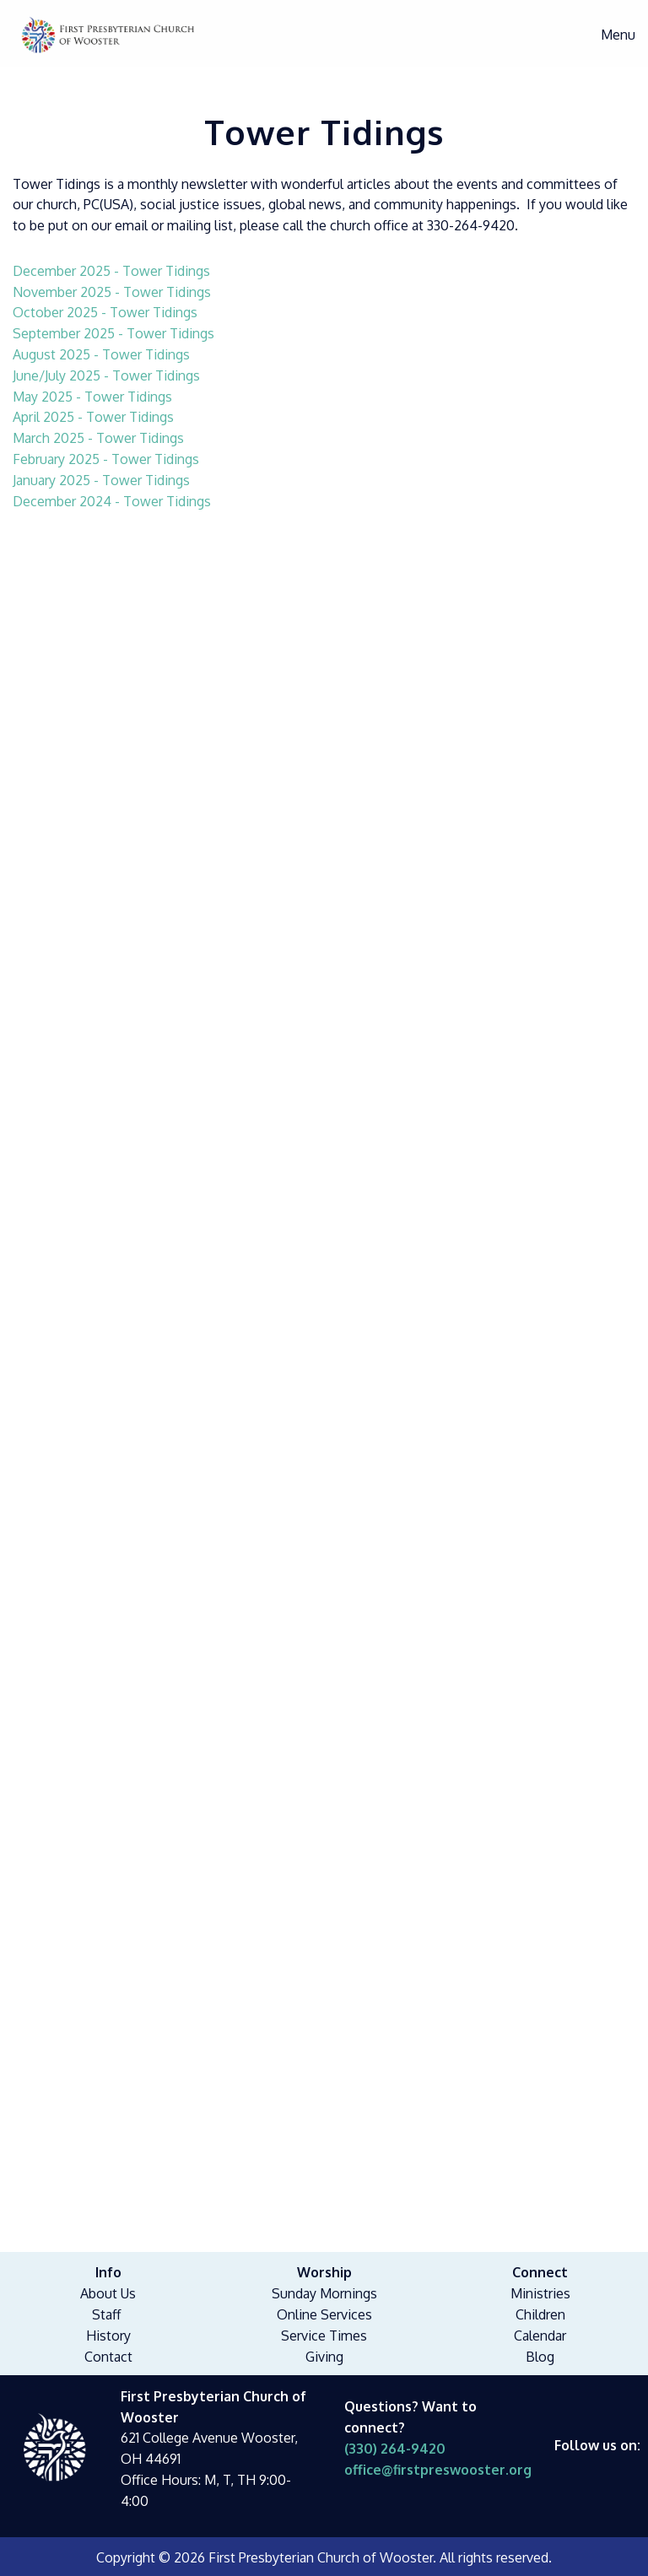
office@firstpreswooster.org (438, 2469)
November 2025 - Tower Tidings (112, 292)
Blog (540, 2356)
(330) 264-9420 (395, 2448)
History (108, 2335)
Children (540, 2314)
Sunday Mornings (324, 2293)
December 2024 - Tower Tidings (112, 501)
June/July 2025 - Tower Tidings (106, 375)
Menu (609, 34)
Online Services (324, 2314)
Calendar (540, 2335)
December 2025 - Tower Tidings (111, 270)
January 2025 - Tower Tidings (101, 480)
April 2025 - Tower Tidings (93, 416)
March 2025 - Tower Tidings (98, 437)
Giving (324, 2356)
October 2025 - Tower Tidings (105, 312)
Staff (106, 2314)
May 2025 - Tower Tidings (92, 396)
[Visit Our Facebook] (567, 2464)
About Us (108, 2293)
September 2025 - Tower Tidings (113, 333)
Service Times (324, 2335)
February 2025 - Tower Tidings (106, 459)
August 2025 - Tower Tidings (101, 354)
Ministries (540, 2293)
